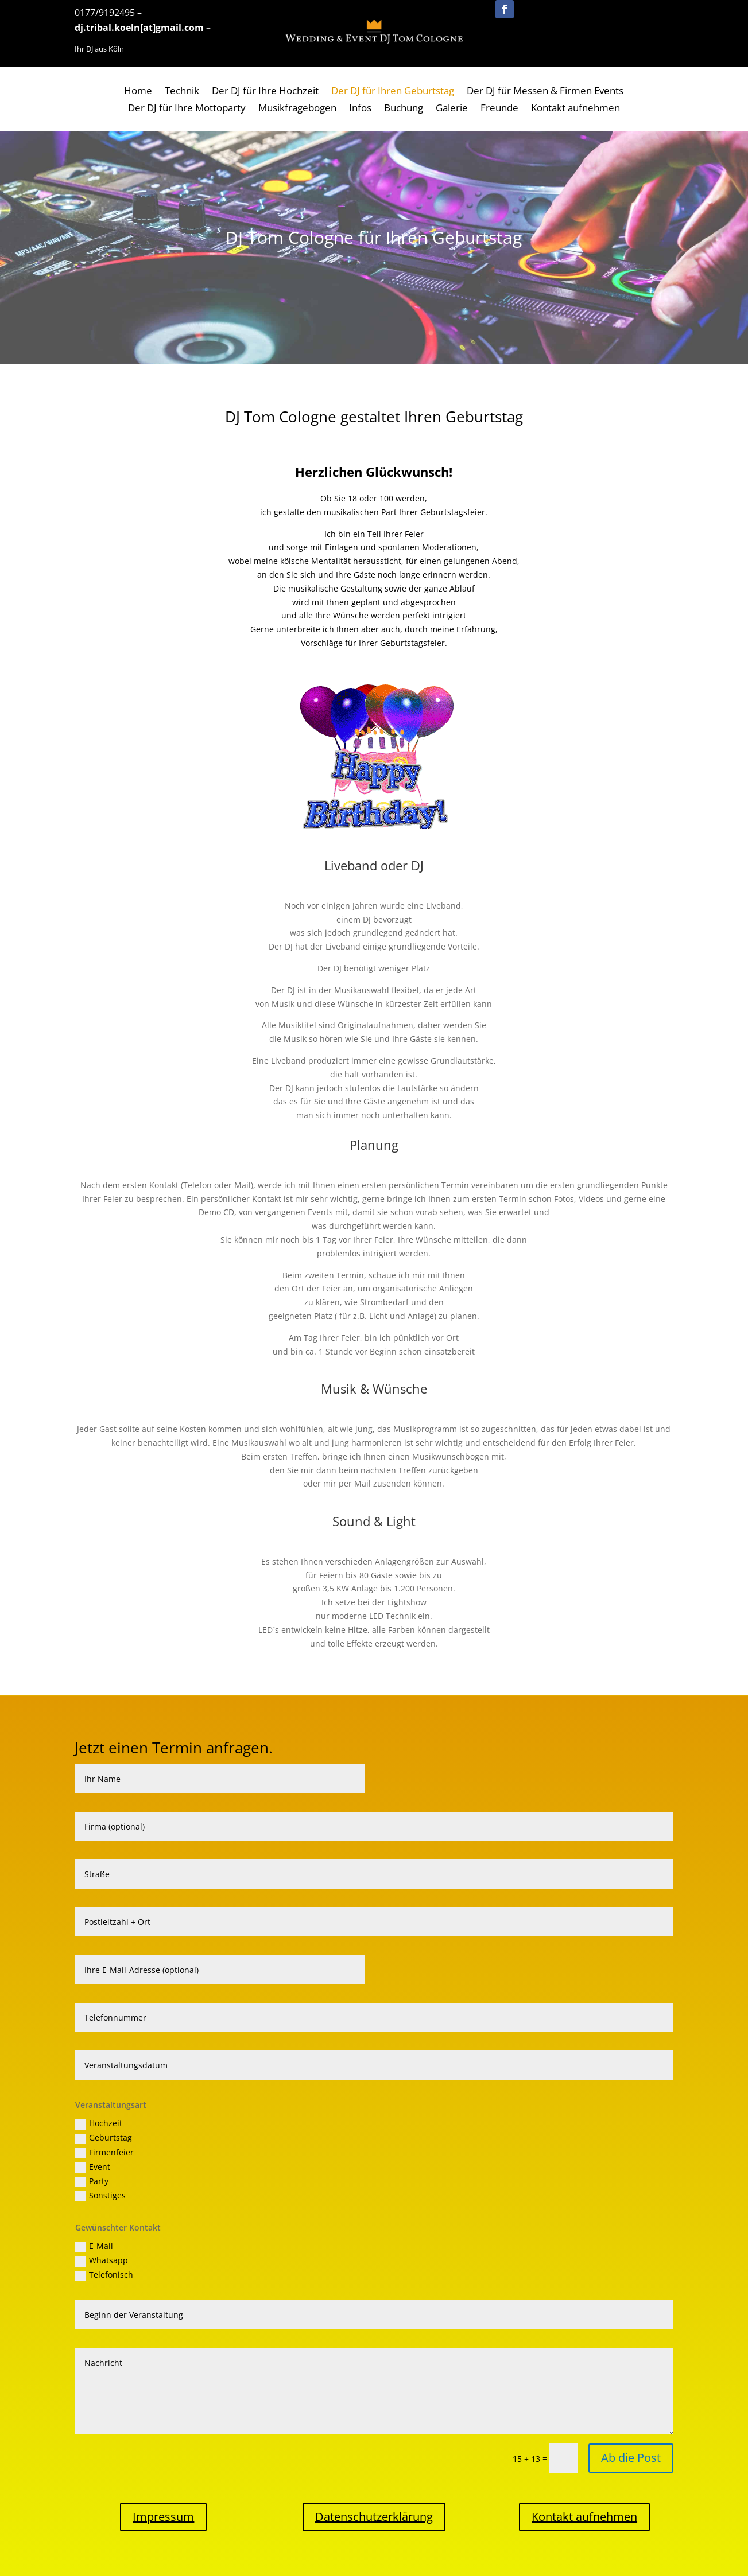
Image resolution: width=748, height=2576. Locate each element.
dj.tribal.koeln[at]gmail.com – (145, 27)
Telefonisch (104, 2275)
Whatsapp (101, 2260)
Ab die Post (631, 2457)
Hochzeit (98, 2123)
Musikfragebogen (297, 109)
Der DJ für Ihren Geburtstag (392, 92)
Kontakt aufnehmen (575, 109)
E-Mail (94, 2246)
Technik (182, 92)
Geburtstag (103, 2137)
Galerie (452, 109)
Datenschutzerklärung (374, 2516)
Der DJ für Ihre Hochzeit (265, 92)
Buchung (403, 109)
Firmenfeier (104, 2152)
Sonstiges (100, 2195)
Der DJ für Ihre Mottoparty (187, 109)
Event (92, 2167)
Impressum (163, 2516)
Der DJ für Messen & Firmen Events (545, 92)
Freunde (499, 109)
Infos (360, 109)
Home (138, 92)
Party (91, 2181)
